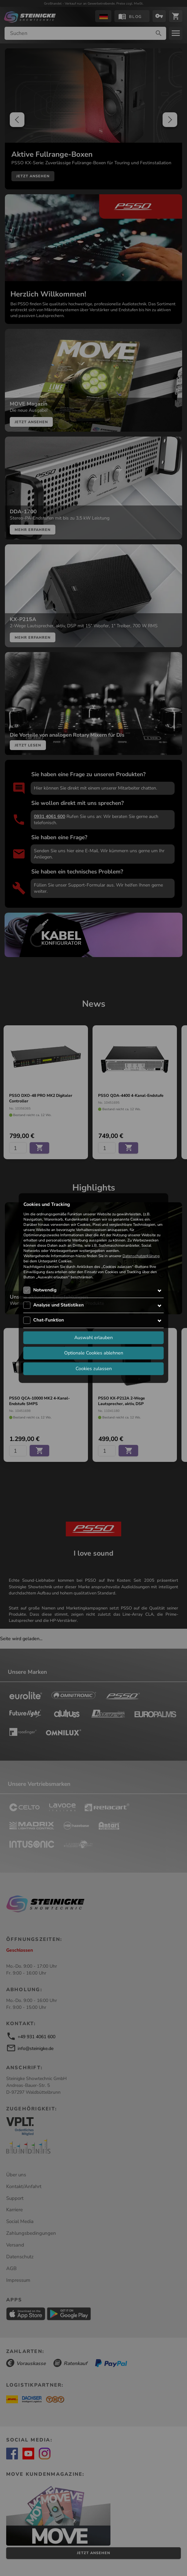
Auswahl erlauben (93, 1337)
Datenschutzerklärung (141, 1256)
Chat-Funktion (48, 1320)
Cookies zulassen (94, 1368)
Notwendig (44, 1290)
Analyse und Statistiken (58, 1305)
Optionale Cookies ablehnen (93, 1353)
